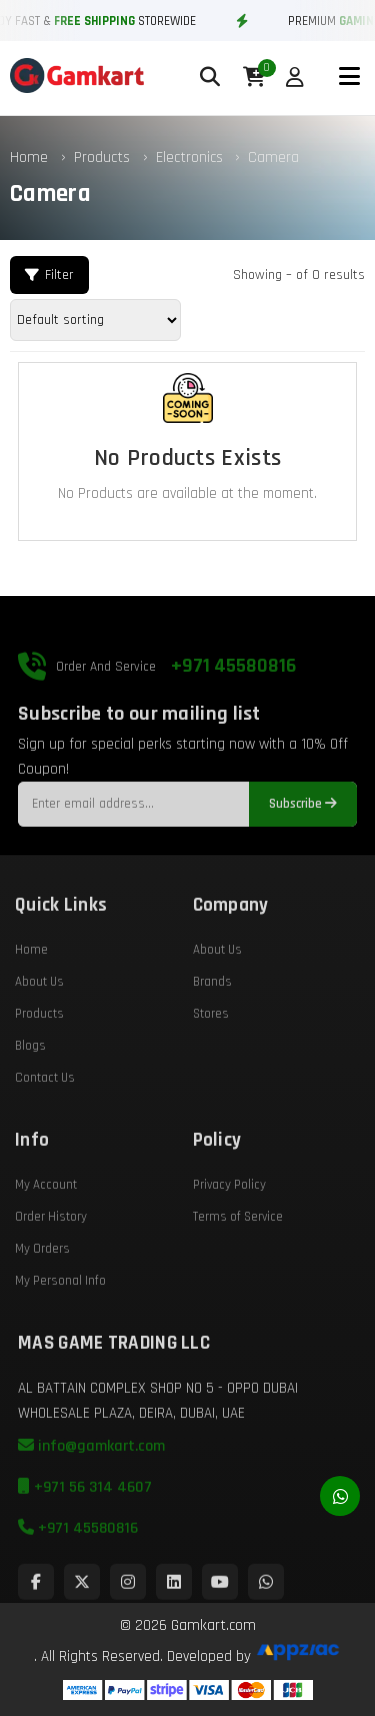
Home (29, 157)
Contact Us (45, 1114)
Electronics (191, 157)
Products (102, 157)
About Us (39, 1018)
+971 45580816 (233, 702)
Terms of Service (238, 1253)
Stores (211, 1050)
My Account (46, 1221)
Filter (49, 275)
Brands (212, 1018)
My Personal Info (60, 1317)
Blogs (30, 1082)
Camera (273, 157)
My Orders (42, 1285)
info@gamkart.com (91, 1482)
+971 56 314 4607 (85, 1523)
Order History (51, 1253)
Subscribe (303, 840)
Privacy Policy (229, 1221)
